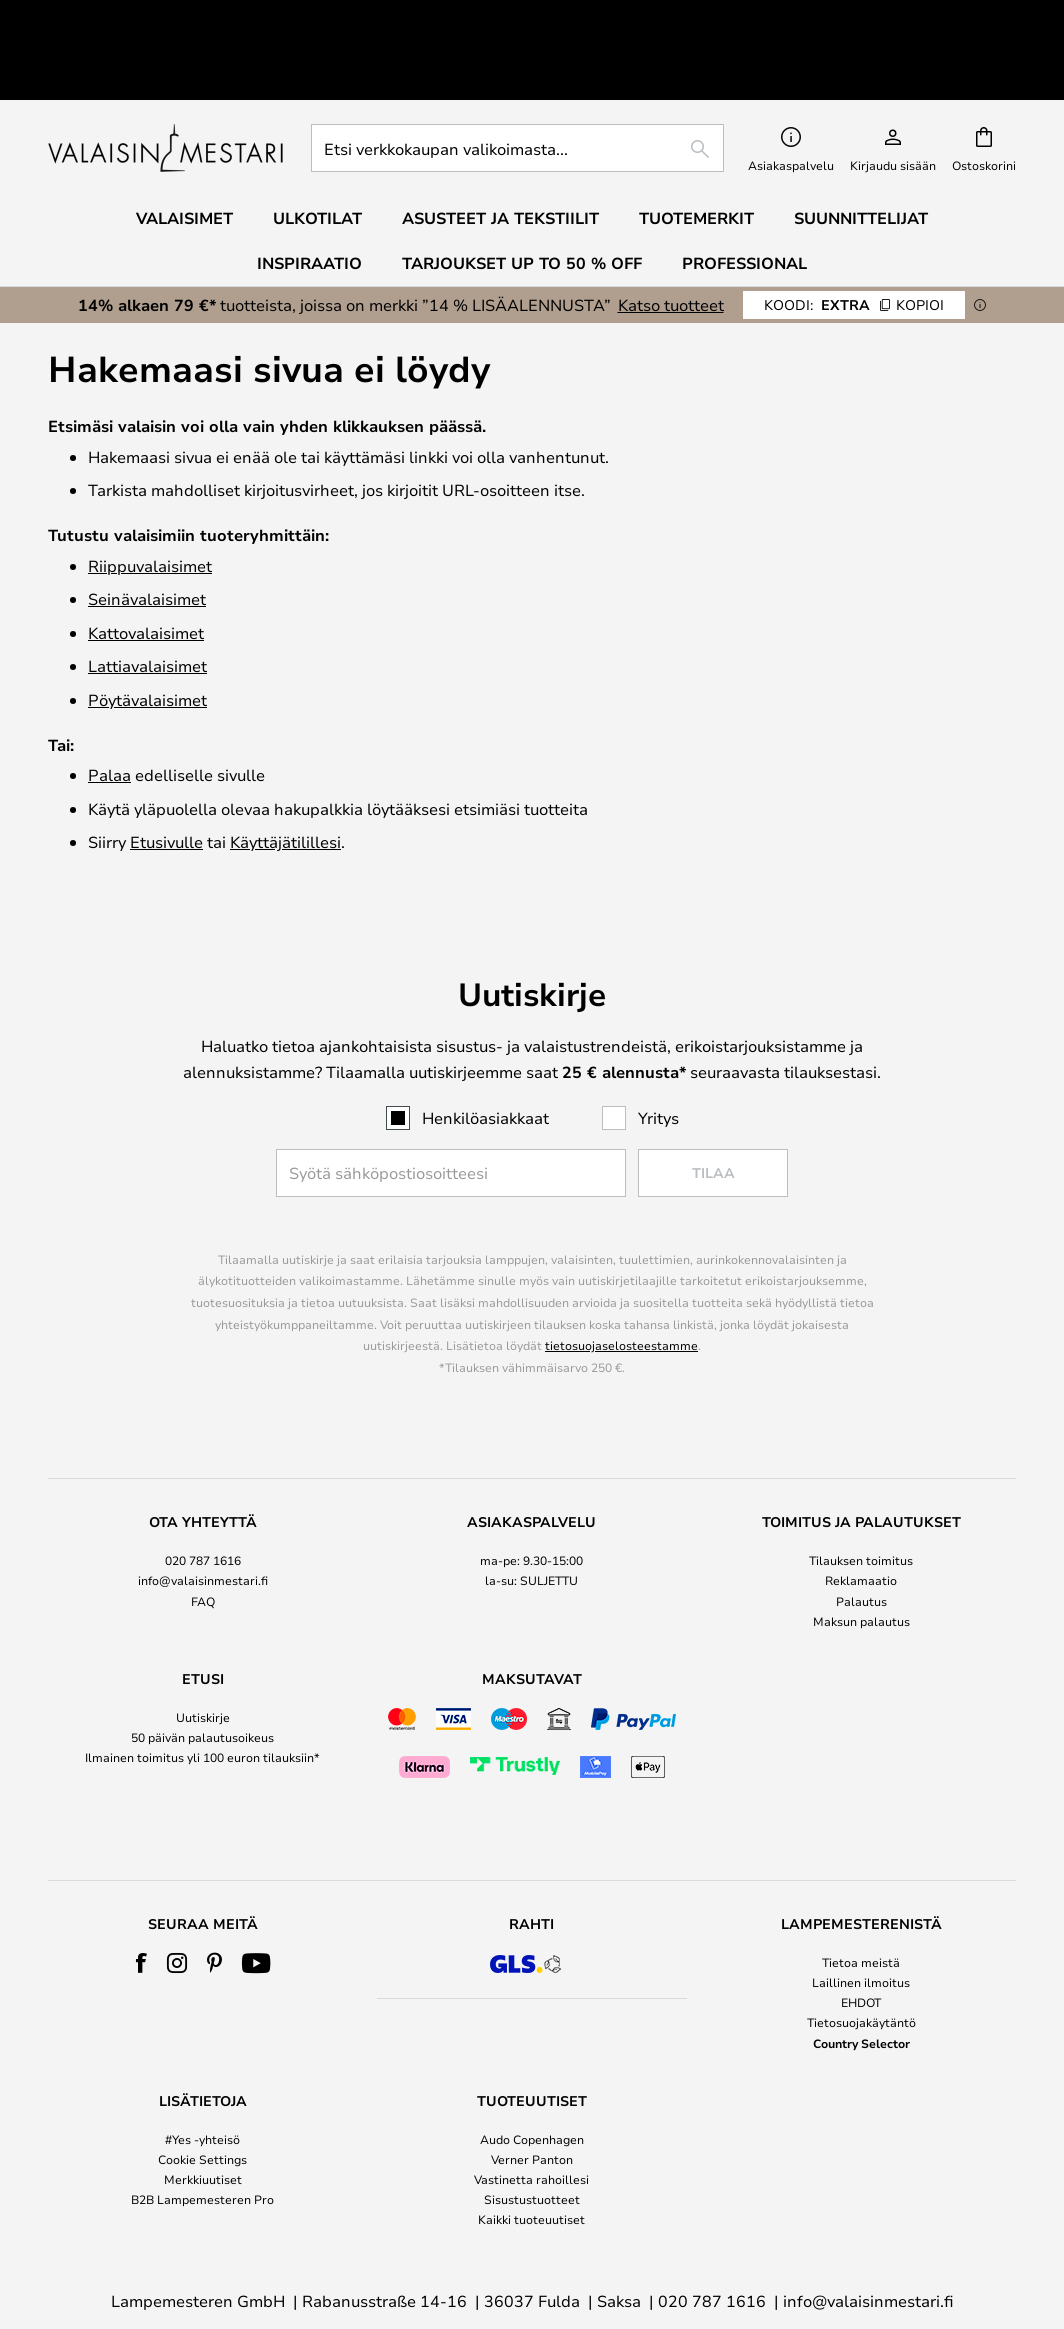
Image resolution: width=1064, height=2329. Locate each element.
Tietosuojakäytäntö (861, 1956)
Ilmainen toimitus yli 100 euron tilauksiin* (202, 1691)
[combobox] (517, 82)
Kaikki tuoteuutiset (531, 2153)
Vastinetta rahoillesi (531, 2113)
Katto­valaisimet (146, 566)
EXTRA (854, 238)
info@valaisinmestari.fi (203, 1514)
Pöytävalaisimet (147, 633)
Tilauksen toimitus (861, 1494)
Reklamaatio (861, 1514)
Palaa (109, 708)
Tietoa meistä (861, 1896)
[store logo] (167, 82)
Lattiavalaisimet (147, 599)
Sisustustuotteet (532, 2133)
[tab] (202, 1506)
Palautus (861, 1535)
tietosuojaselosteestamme (621, 1279)
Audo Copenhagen (532, 2073)
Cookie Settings (202, 2093)
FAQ (203, 1535)
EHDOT (861, 1936)
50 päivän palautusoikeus (202, 1671)
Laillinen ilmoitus (861, 1916)
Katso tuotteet (671, 238)
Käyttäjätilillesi (285, 775)
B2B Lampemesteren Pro (202, 2133)
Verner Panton (532, 2093)
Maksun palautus (861, 1555)
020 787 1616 (203, 1494)
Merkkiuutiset (203, 2113)
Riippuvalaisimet (150, 499)
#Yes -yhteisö (202, 2073)
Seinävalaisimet (147, 532)
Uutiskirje (203, 1651)
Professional (744, 197)
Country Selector (861, 1977)
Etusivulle (166, 775)
